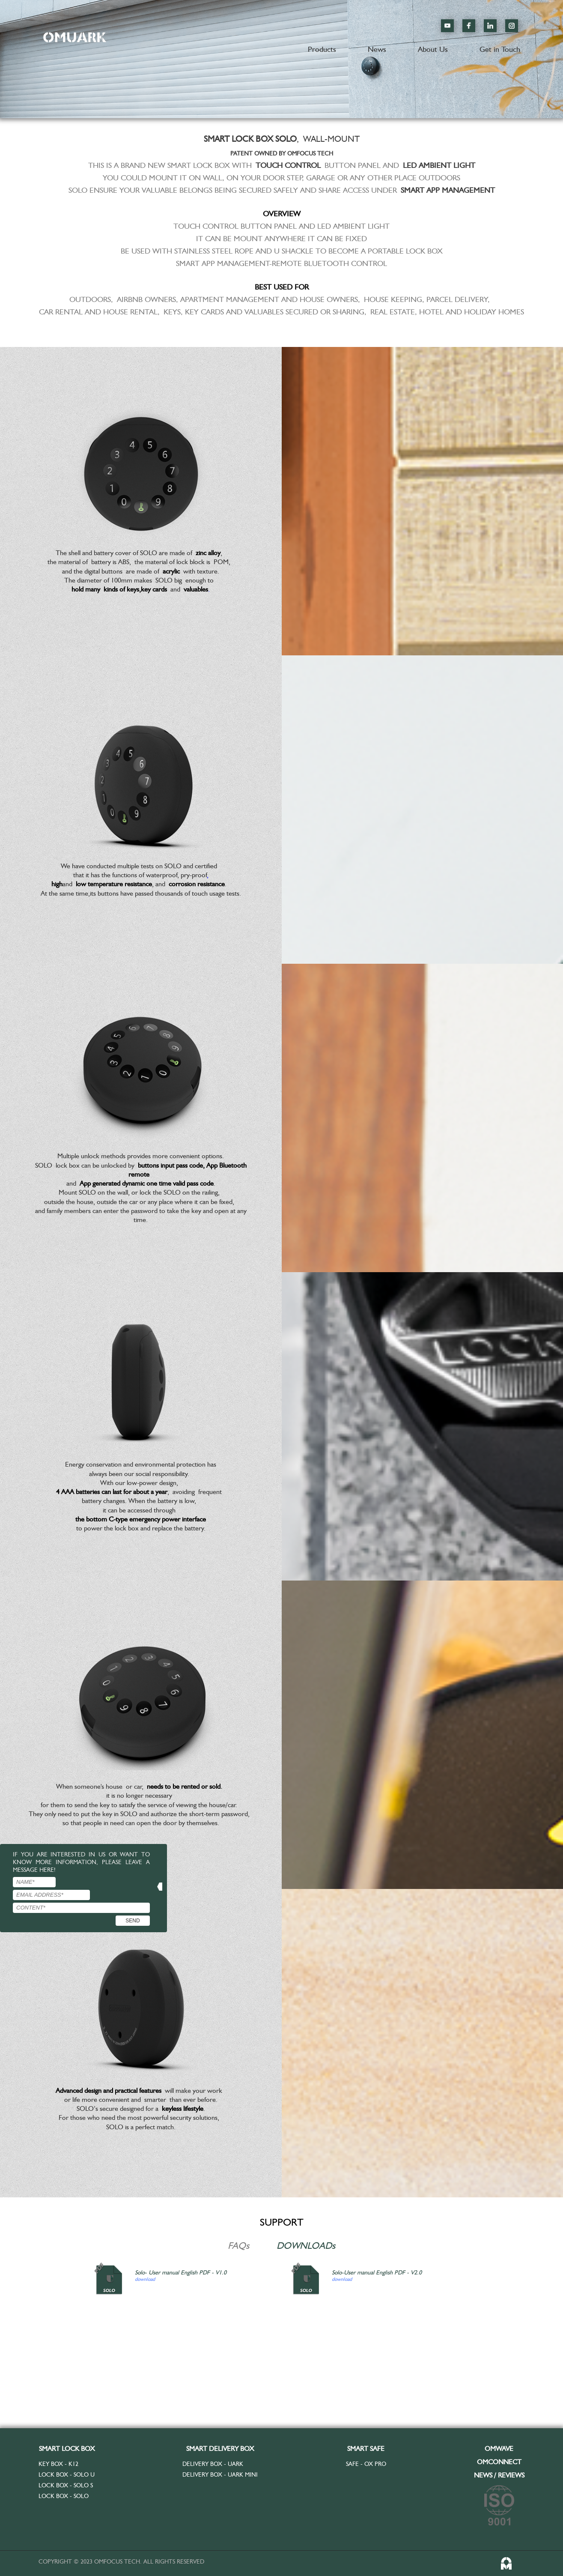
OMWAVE (499, 2449)
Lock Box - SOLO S (66, 2484)
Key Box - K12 (58, 2463)
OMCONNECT (499, 2462)
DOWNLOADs (306, 2245)
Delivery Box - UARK (212, 2463)
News (377, 49)
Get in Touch (500, 49)
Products (322, 49)
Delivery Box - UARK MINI (220, 2474)
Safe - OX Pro (366, 2463)
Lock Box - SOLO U (67, 2474)
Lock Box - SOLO (64, 2494)
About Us (433, 49)
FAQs (238, 2245)
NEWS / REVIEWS (499, 2475)
